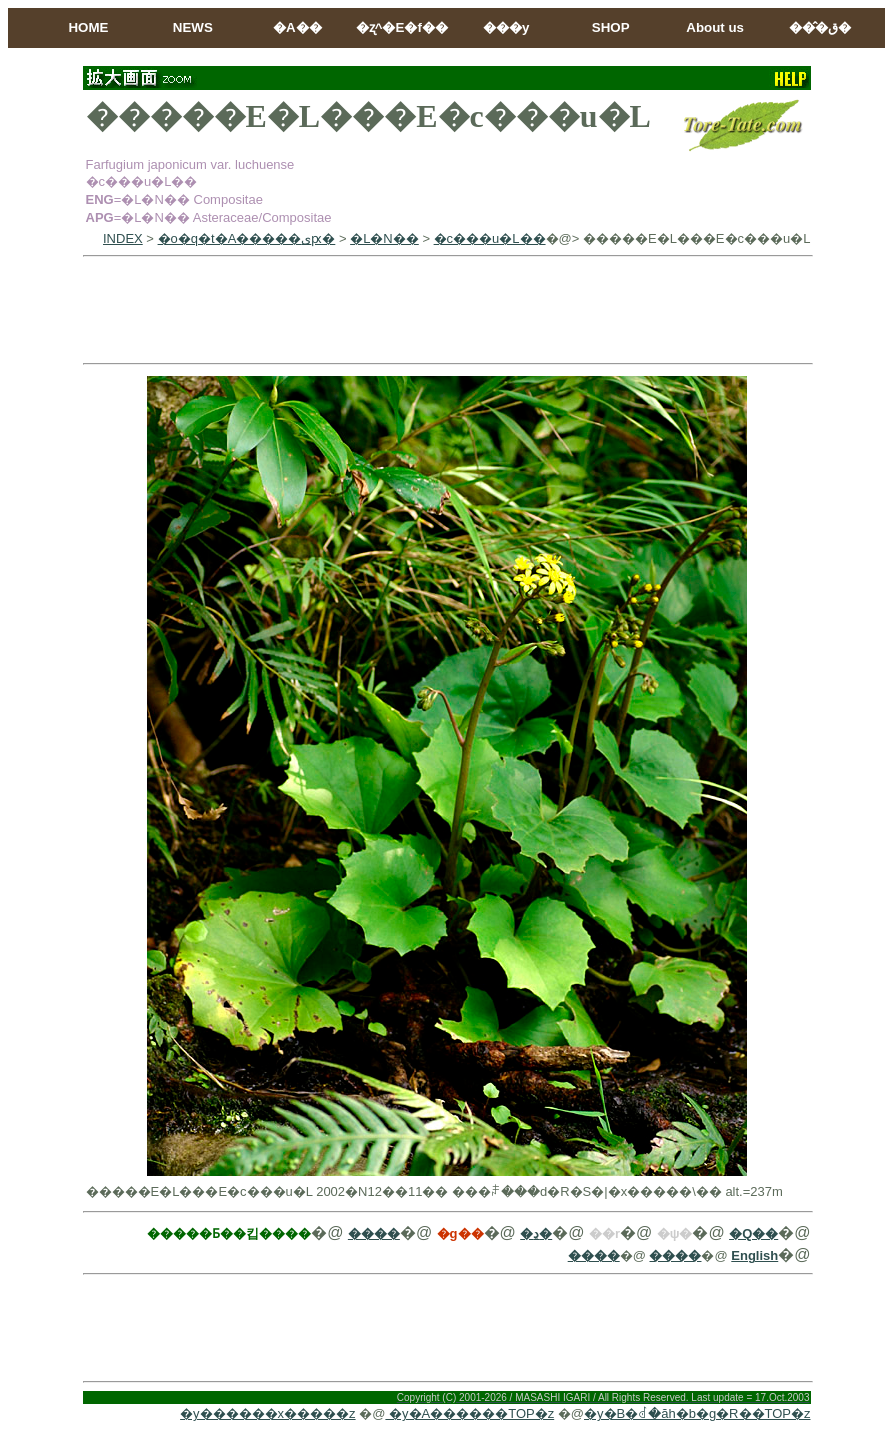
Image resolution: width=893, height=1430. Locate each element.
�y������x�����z (268, 1413)
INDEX (123, 238)
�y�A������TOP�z (469, 1413)
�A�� (297, 27)
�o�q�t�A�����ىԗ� (247, 238)
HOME (88, 27)
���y (506, 27)
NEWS (193, 27)
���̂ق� (820, 27)
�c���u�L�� (490, 238)
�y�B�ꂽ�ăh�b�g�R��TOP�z (697, 1413)
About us (715, 27)
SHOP (611, 27)
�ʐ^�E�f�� (402, 27)
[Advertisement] (447, 310)
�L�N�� (384, 238)
